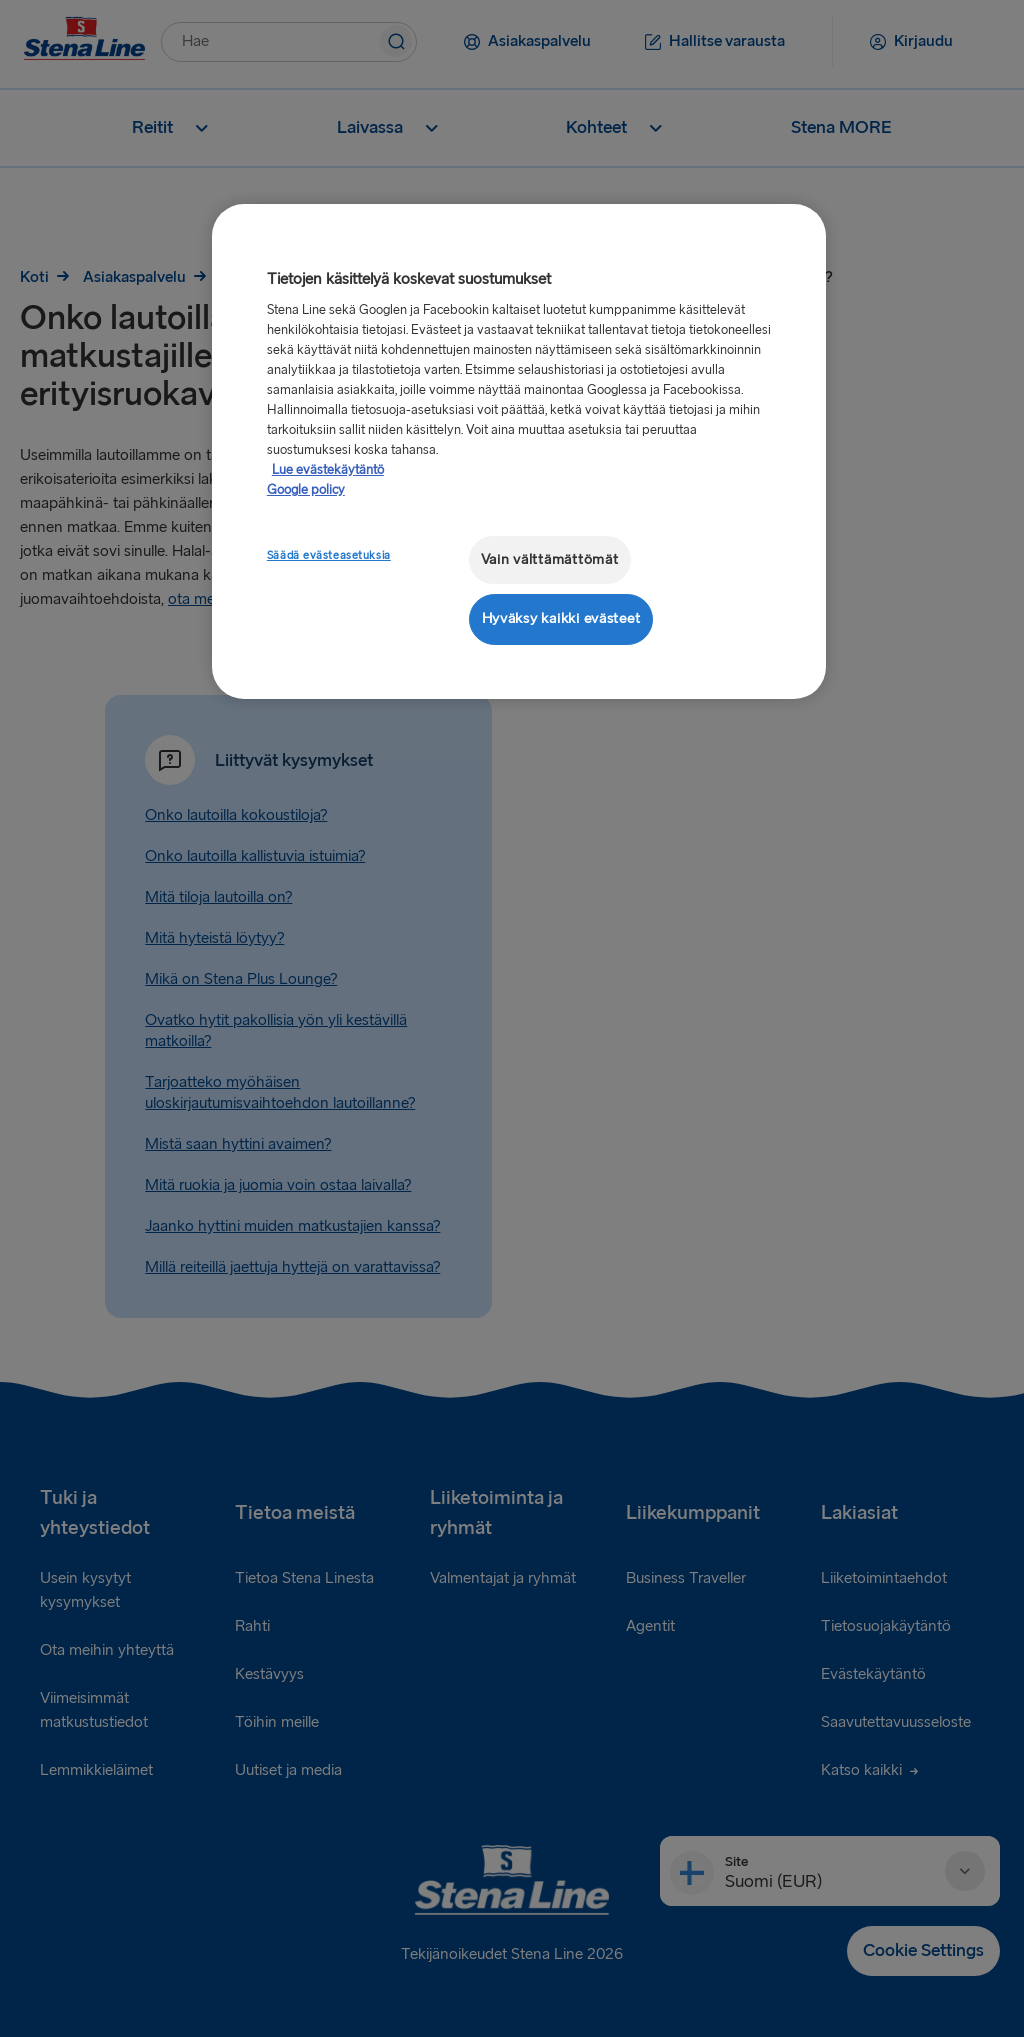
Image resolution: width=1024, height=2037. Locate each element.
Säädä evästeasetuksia (329, 555)
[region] (519, 451)
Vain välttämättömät (550, 559)
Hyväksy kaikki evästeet (561, 618)
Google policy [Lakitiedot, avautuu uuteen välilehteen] (306, 490)
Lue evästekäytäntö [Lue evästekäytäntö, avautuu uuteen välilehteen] (328, 470)
